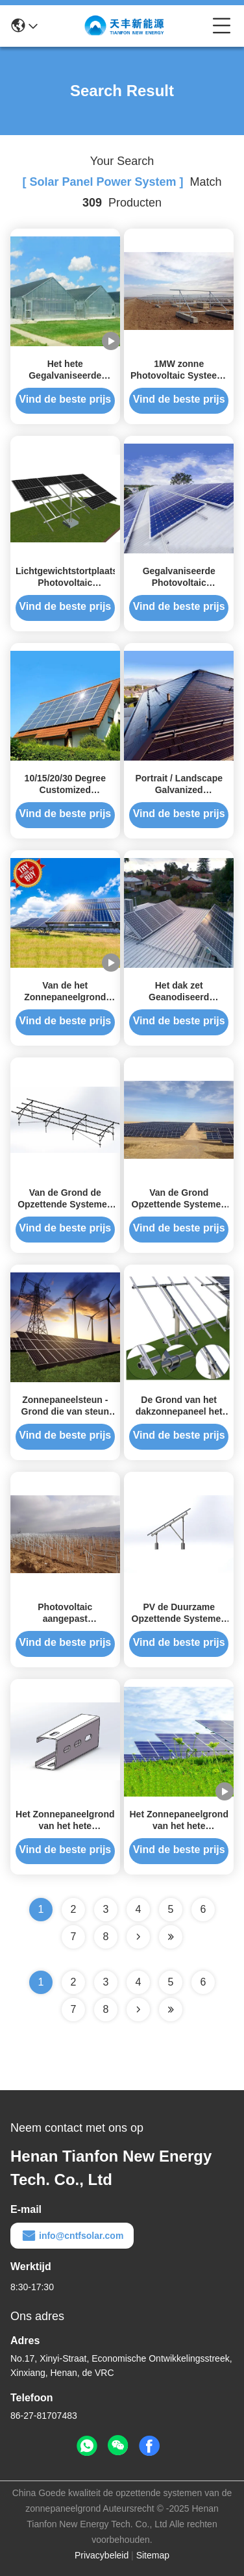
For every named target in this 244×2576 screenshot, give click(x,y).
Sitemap (152, 2555)
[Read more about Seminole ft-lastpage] (170, 2009)
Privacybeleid (101, 2555)
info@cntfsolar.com (72, 2236)
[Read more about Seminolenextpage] (138, 2009)
